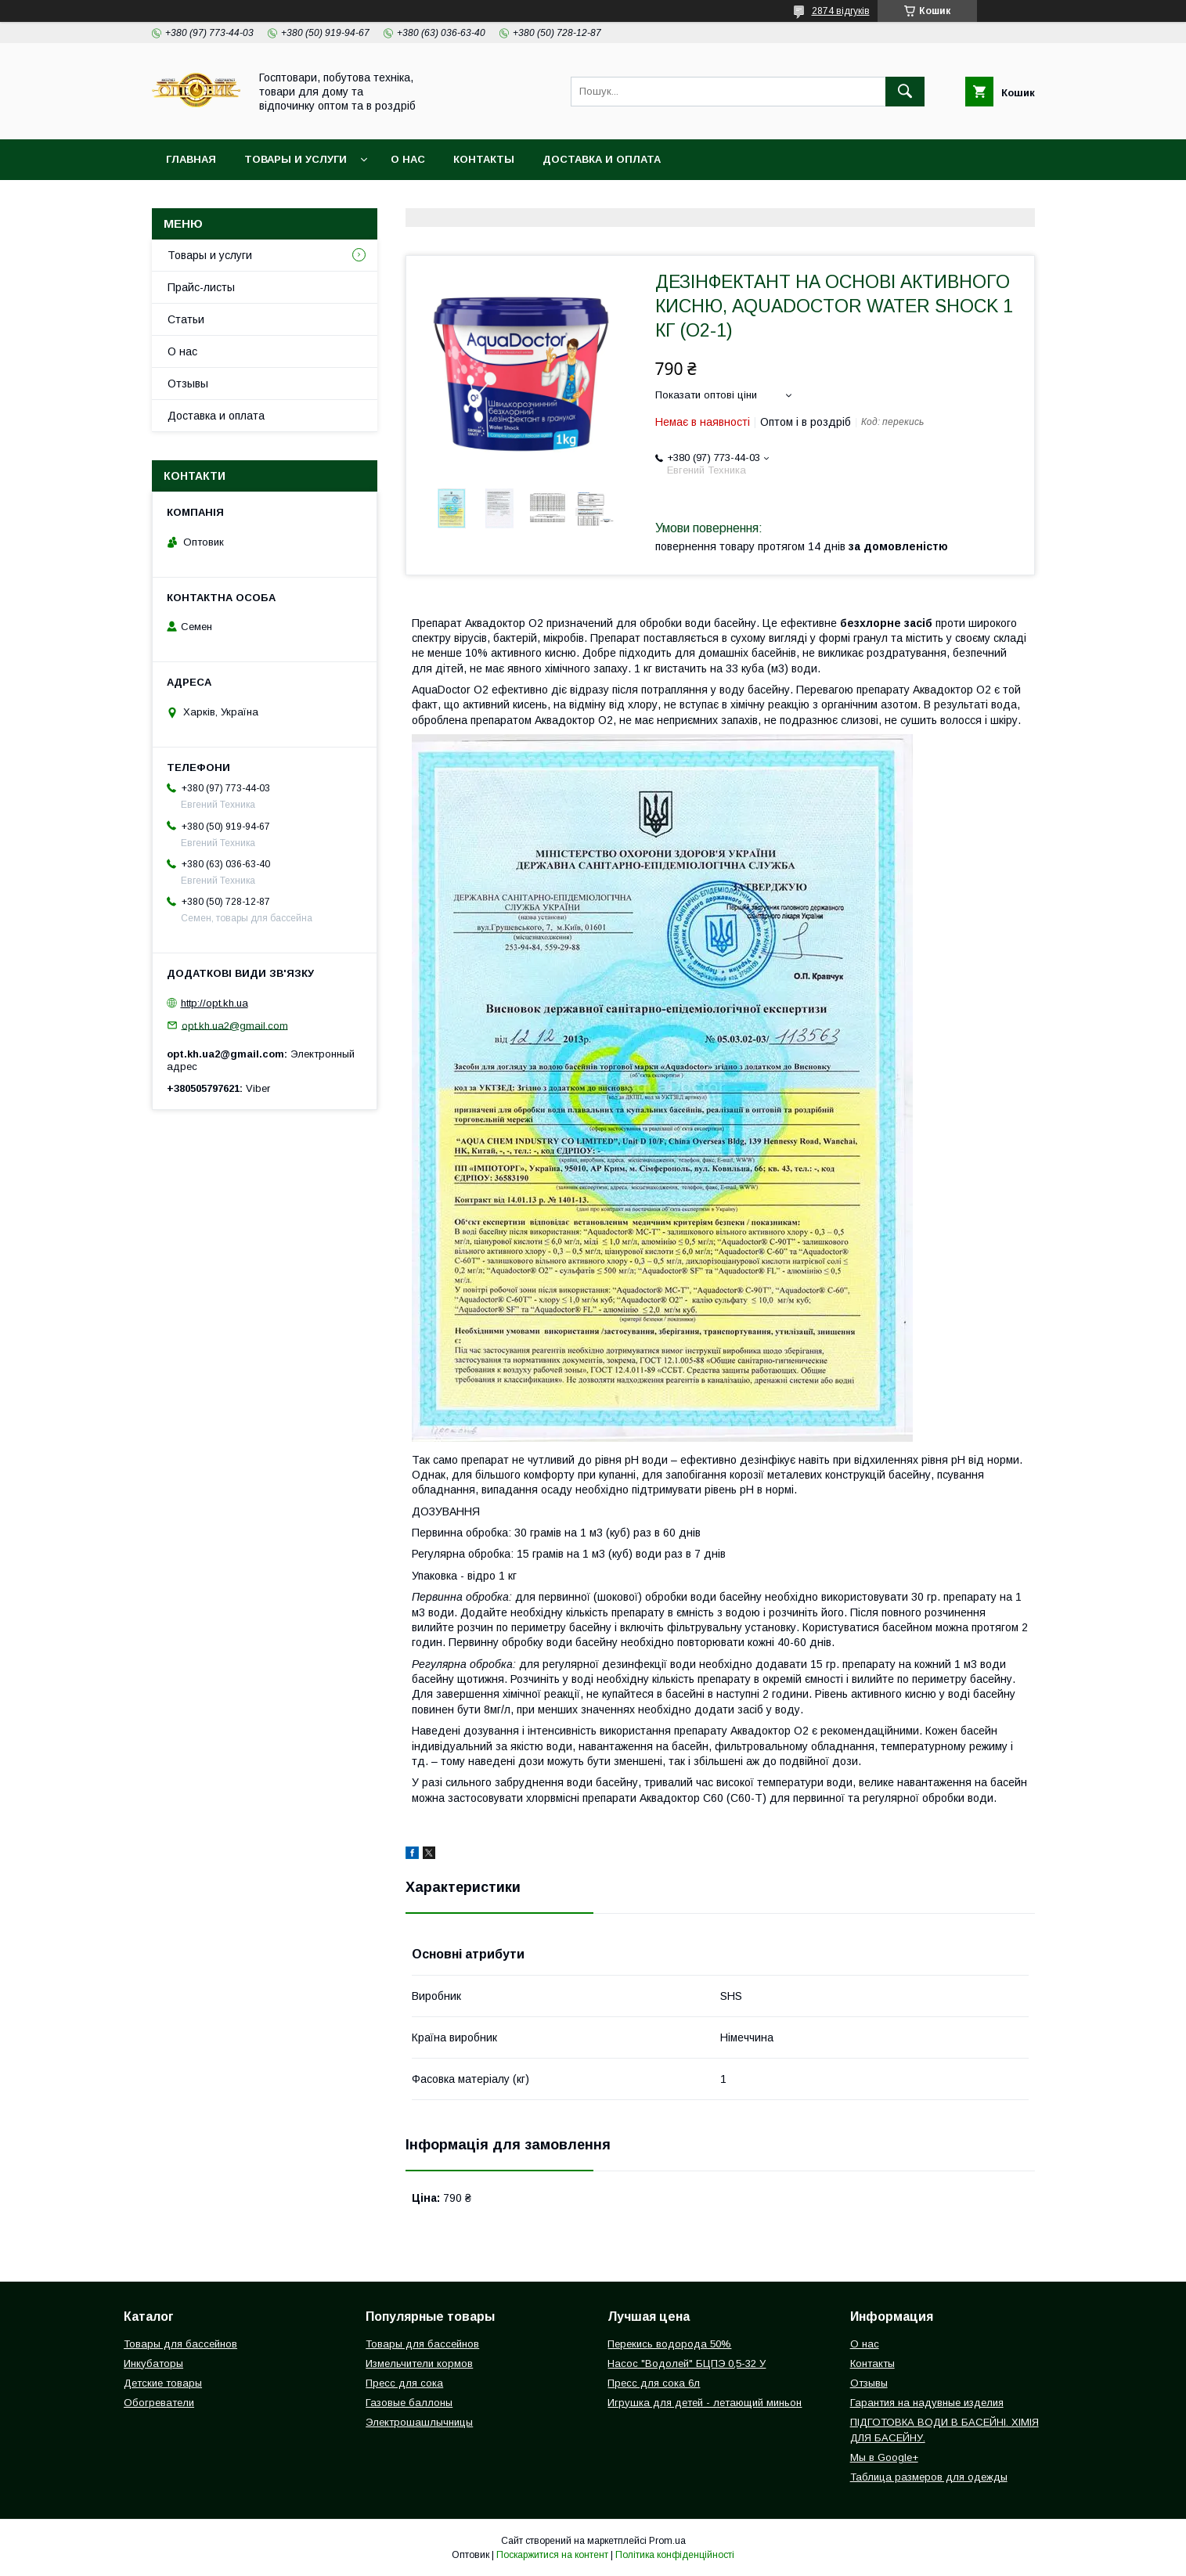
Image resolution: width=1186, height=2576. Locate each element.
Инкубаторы (153, 2363)
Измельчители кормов (419, 2363)
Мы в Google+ (884, 2457)
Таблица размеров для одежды (929, 2477)
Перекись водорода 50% (669, 2344)
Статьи (186, 319)
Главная (191, 159)
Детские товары (163, 2383)
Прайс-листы (201, 287)
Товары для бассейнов (180, 2344)
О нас (408, 159)
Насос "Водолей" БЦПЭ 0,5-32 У (686, 2363)
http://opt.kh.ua (214, 1003)
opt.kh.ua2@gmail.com (235, 1025)
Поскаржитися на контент (552, 2554)
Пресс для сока (404, 2383)
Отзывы (188, 383)
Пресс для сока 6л (653, 2383)
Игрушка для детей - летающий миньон (704, 2402)
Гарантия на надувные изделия (927, 2402)
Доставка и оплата (602, 159)
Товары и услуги (295, 159)
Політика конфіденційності (674, 2554)
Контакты (483, 159)
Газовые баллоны (409, 2402)
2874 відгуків (841, 10)
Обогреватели (159, 2402)
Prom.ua (667, 2540)
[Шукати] (905, 91)
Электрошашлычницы (419, 2422)
